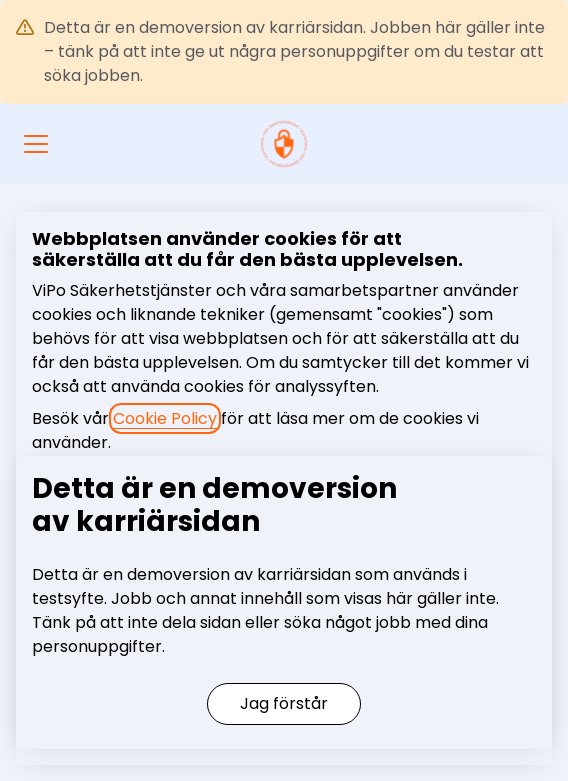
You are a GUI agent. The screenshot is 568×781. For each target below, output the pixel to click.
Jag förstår (284, 703)
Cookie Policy (165, 418)
